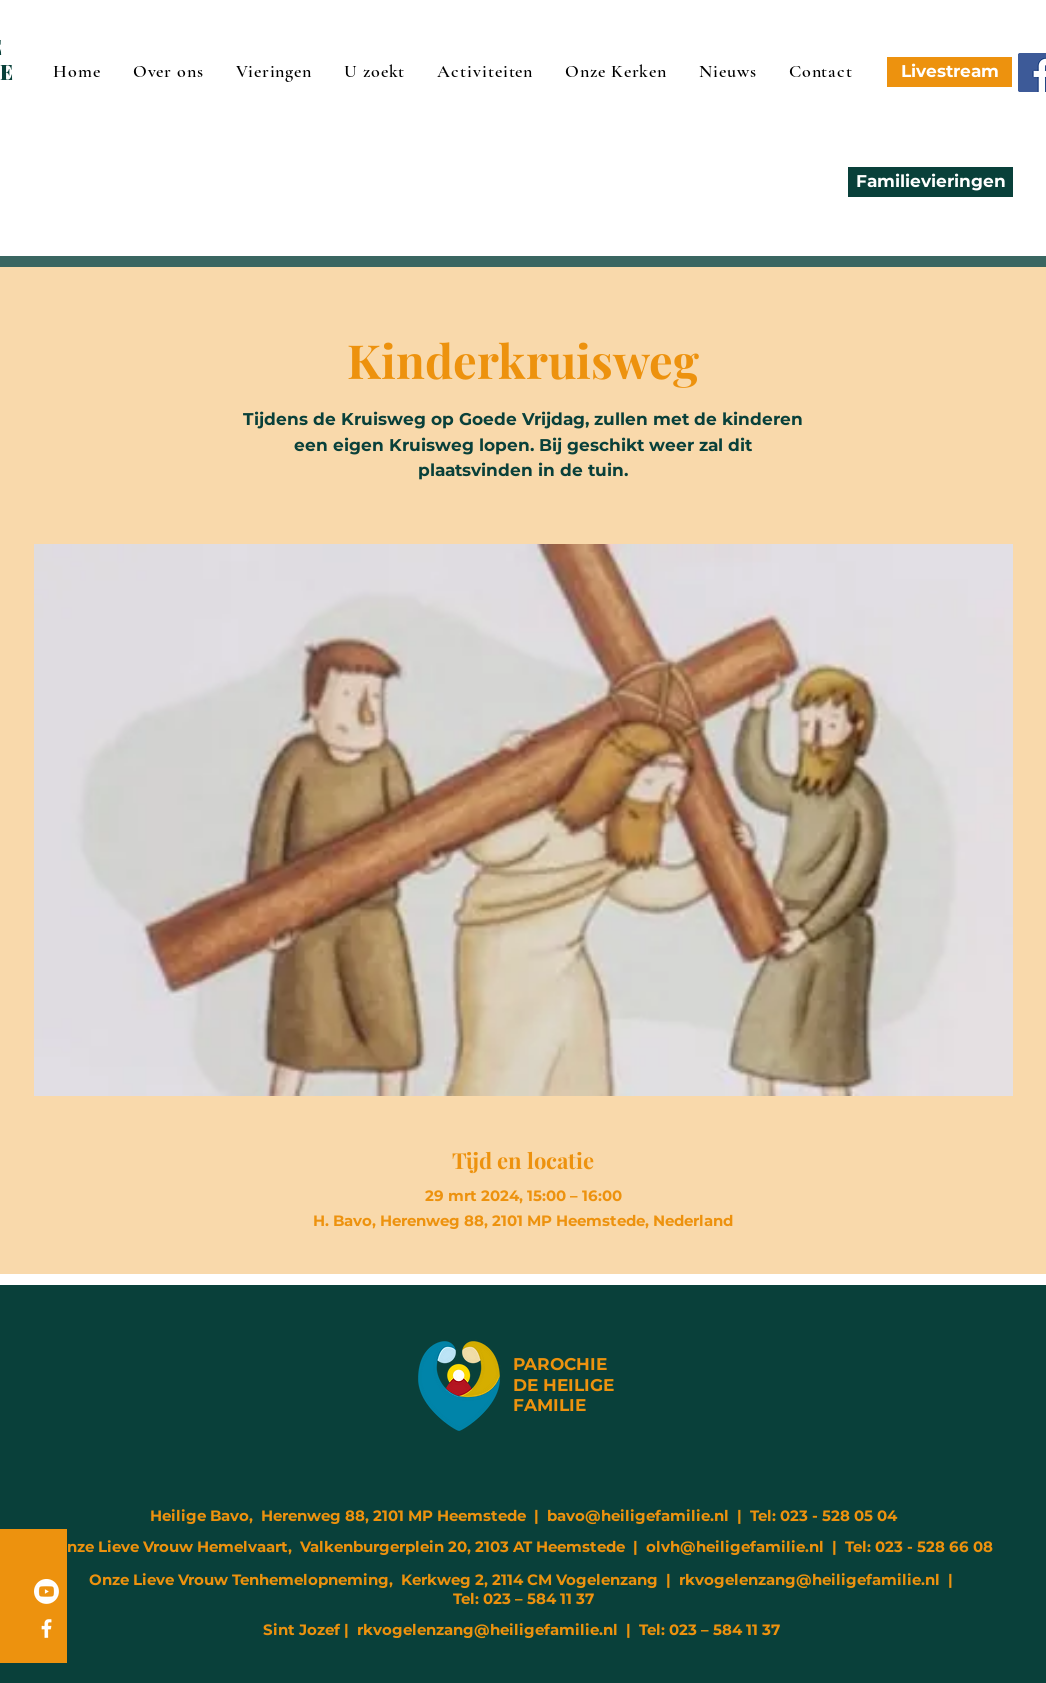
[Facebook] (46, 1628)
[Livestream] (949, 72)
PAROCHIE (560, 1364)
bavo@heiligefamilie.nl (638, 1515)
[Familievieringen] (930, 182)
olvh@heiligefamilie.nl (735, 1546)
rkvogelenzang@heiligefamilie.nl (809, 1579)
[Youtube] (46, 1591)
